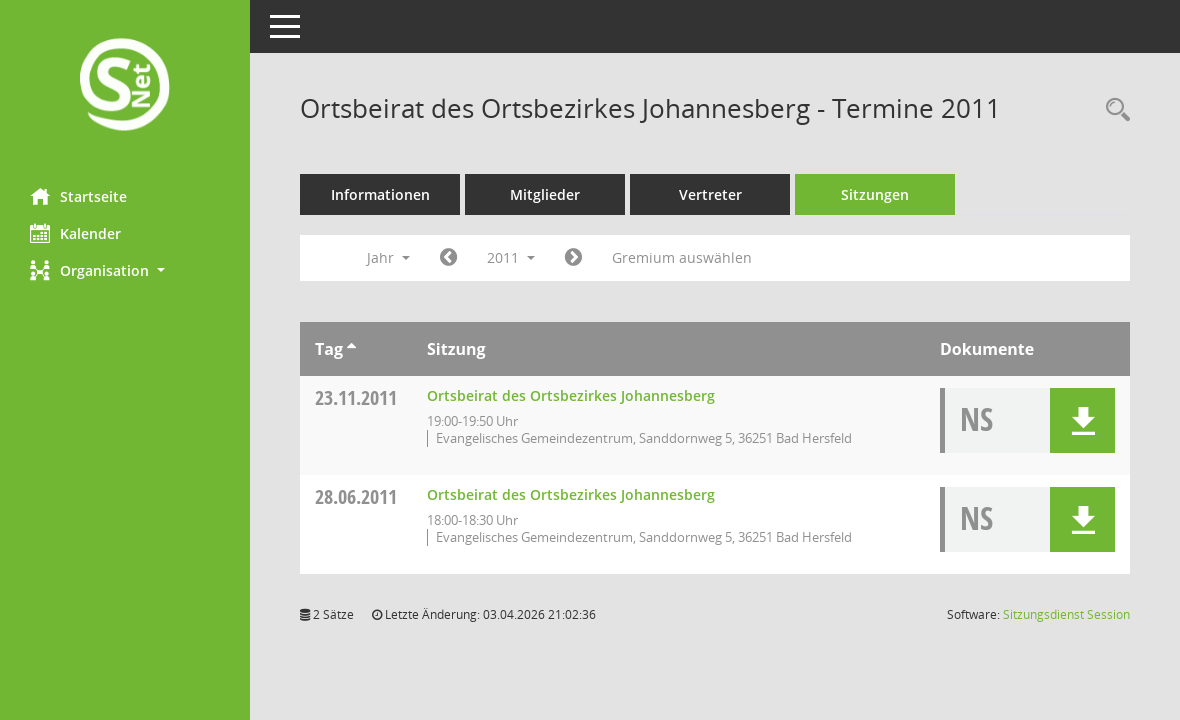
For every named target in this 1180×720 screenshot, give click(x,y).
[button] (125, 270)
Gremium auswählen (682, 257)
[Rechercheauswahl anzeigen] (1113, 110)
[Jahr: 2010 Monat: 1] (448, 258)
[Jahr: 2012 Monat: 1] (573, 258)
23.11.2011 (356, 397)
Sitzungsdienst (1066, 614)
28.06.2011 (356, 496)
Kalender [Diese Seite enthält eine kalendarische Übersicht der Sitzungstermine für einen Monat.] (75, 233)
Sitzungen (875, 194)
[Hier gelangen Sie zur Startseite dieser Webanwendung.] (125, 86)
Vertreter (710, 194)
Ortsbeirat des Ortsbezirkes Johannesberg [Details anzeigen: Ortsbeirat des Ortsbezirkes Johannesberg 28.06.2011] (571, 494)
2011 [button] (511, 257)
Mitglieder (545, 194)
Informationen (380, 194)
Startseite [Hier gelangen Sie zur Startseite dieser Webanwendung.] (78, 196)
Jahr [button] (388, 257)
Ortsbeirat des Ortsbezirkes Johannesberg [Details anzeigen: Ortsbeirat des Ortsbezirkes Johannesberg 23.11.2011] (571, 395)
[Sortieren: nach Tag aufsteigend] (351, 349)
